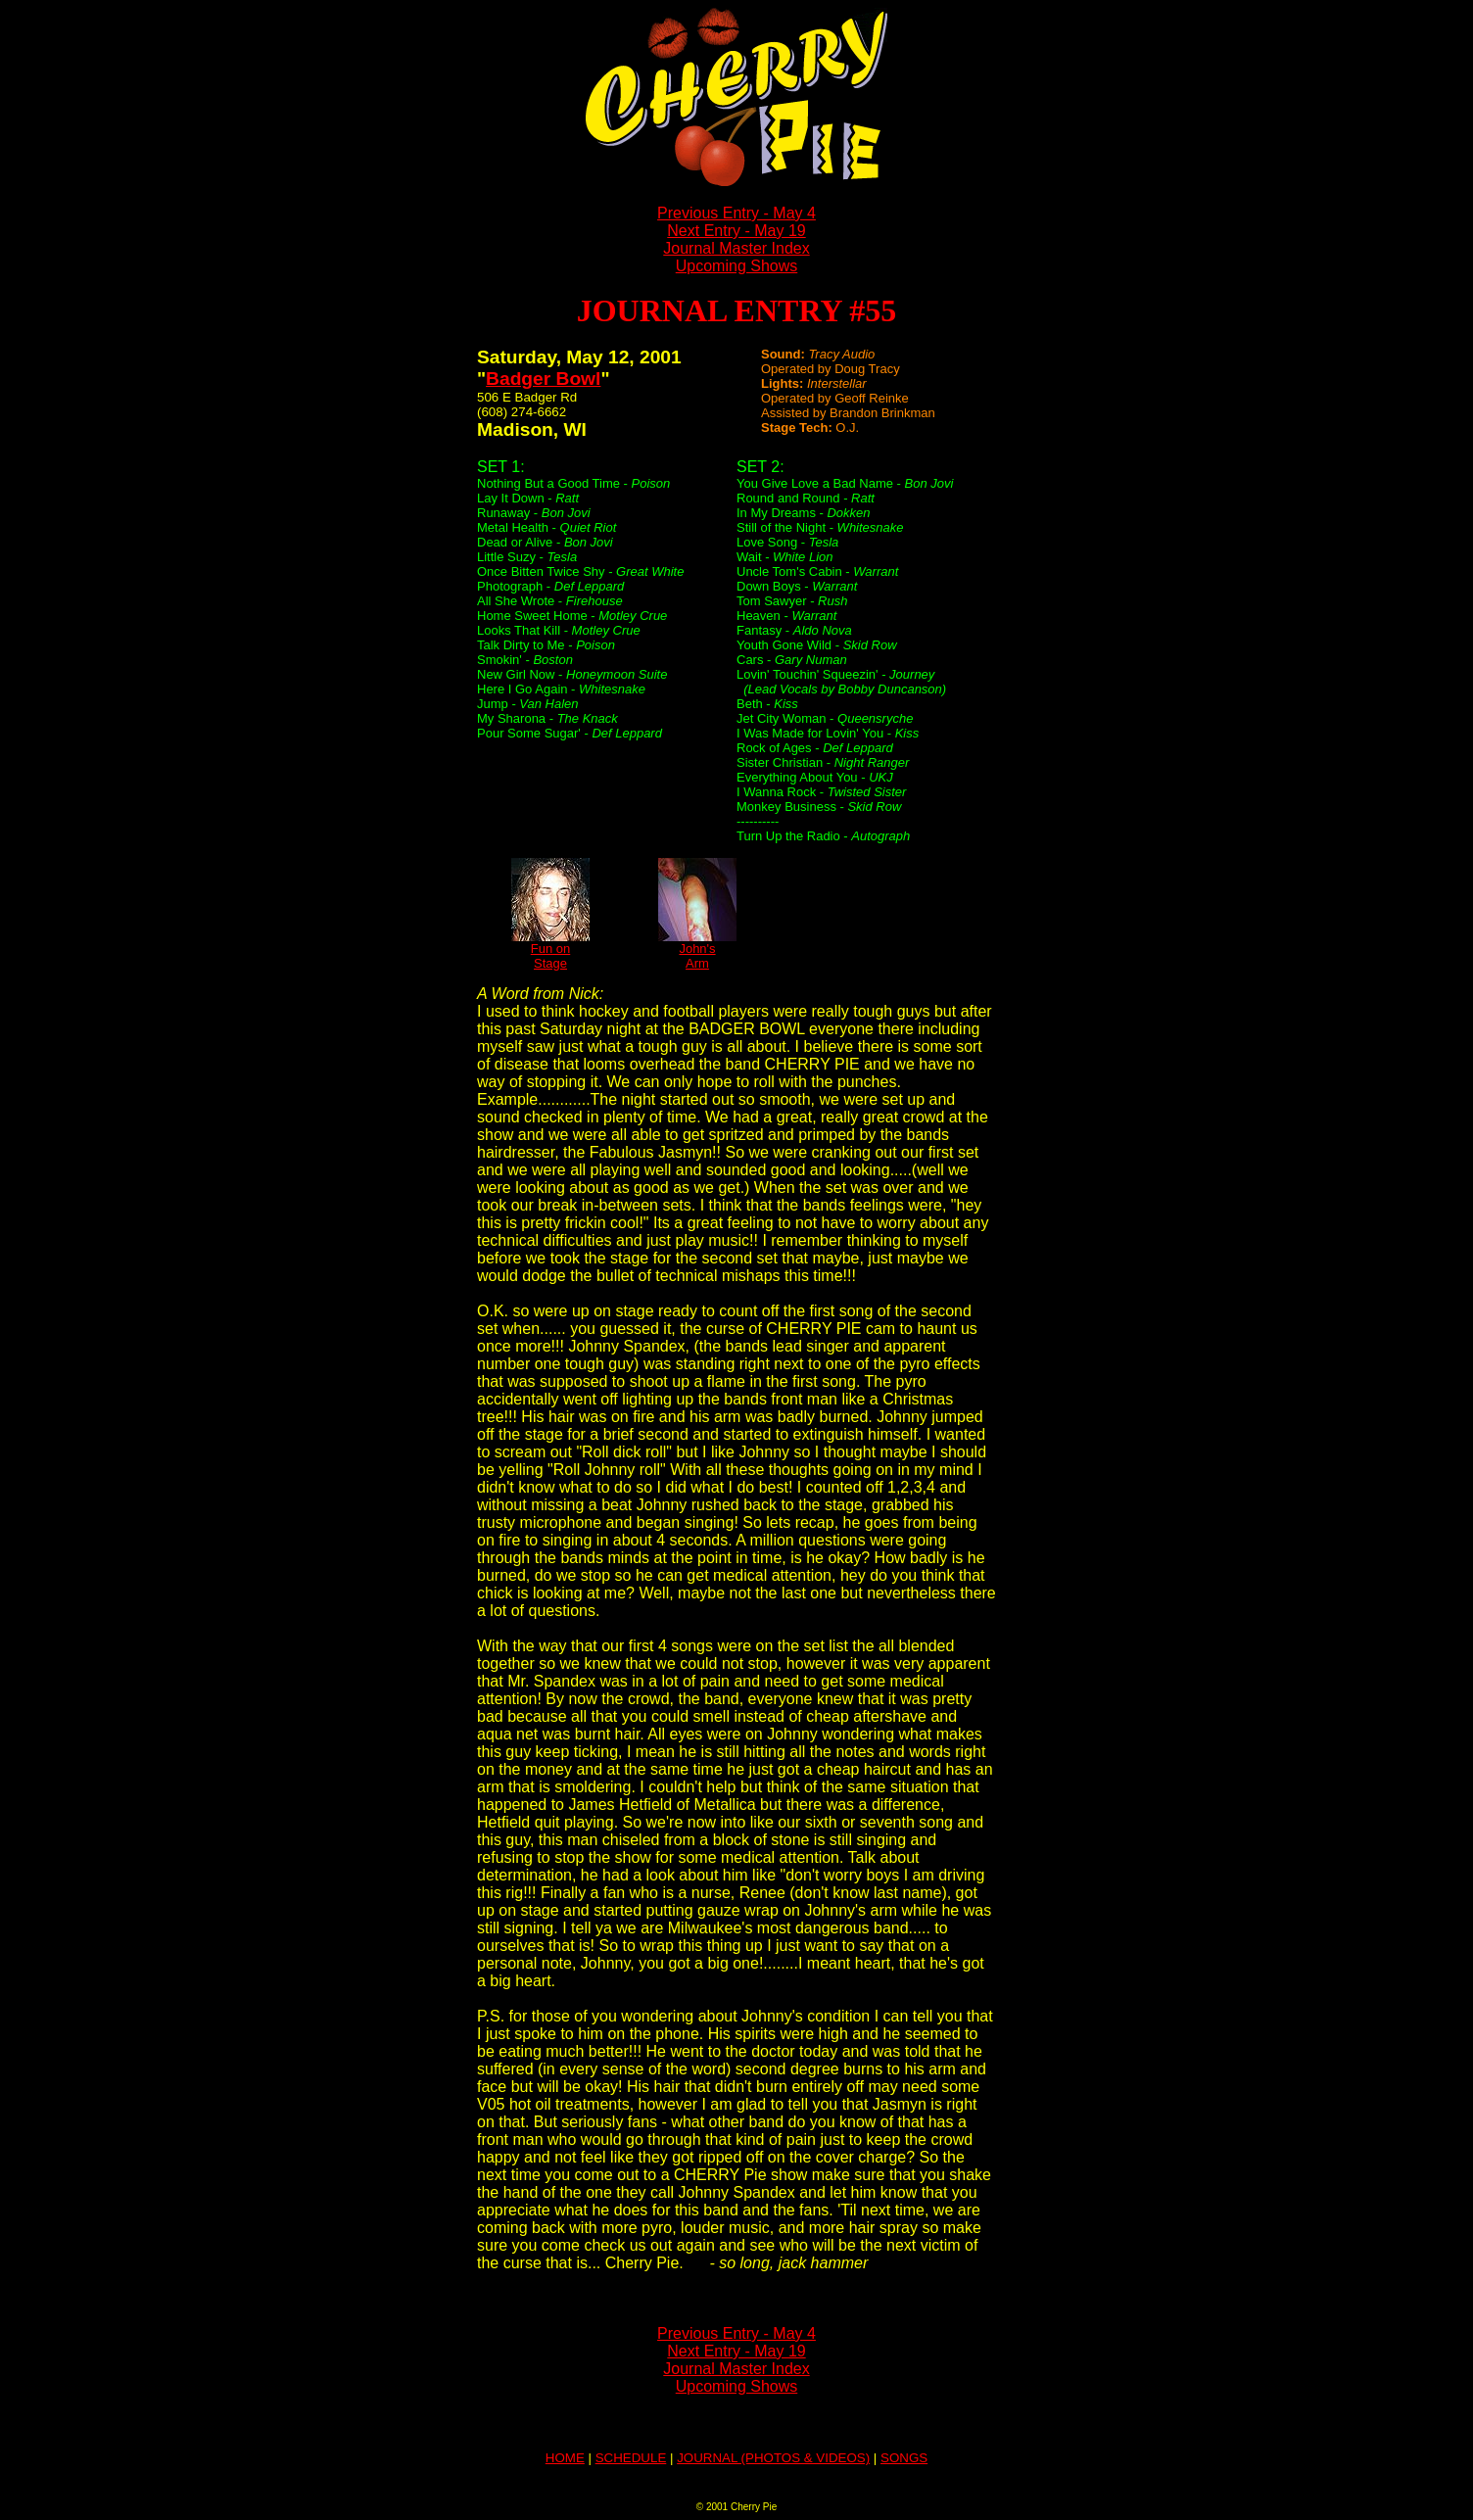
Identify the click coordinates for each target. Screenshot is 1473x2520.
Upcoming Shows (737, 266)
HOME (565, 2457)
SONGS (903, 2457)
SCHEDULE (631, 2457)
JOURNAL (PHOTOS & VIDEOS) (773, 2457)
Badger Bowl (543, 378)
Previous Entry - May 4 (736, 213)
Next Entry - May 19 (736, 230)
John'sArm (697, 950)
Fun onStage (550, 950)
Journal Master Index (736, 248)
